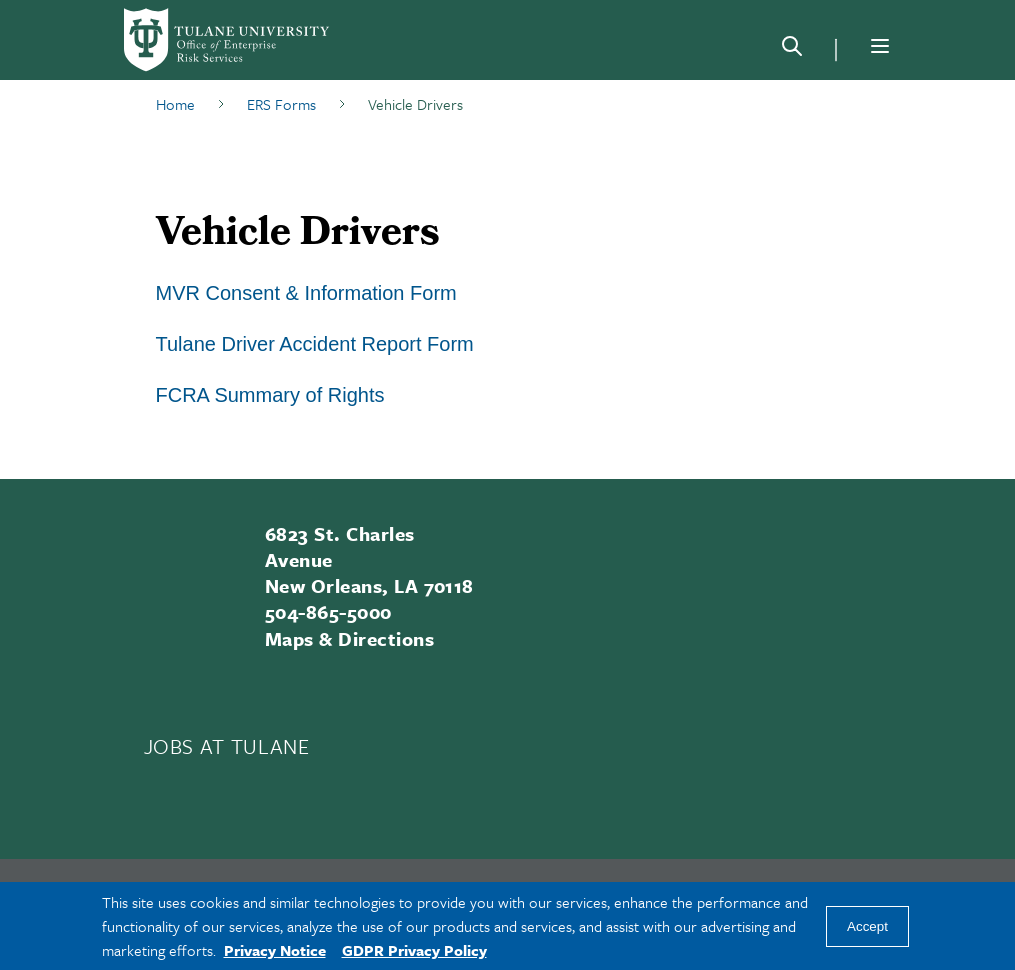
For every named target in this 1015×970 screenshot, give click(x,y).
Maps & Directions (349, 638)
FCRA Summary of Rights (270, 395)
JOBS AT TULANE (227, 746)
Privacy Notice (275, 950)
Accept (867, 926)
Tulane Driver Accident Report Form (315, 344)
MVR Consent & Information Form (306, 293)
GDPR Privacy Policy (414, 950)
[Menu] (880, 46)
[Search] (792, 50)
